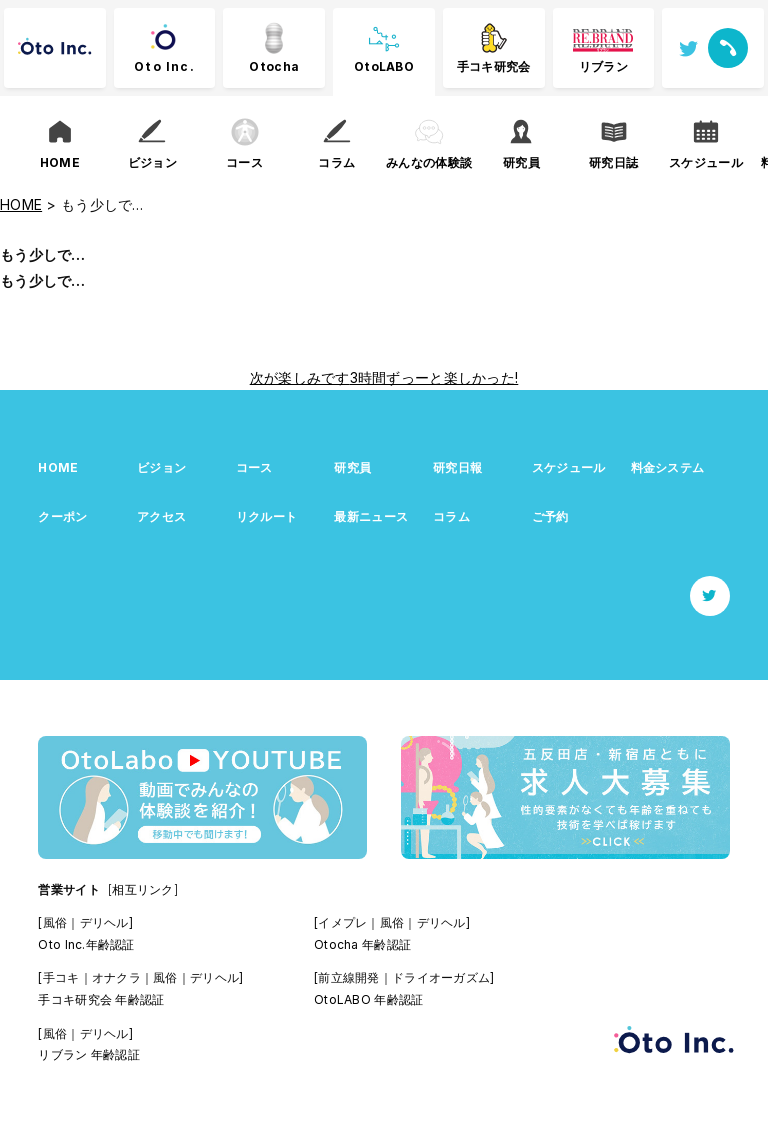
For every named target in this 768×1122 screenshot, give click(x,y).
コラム (451, 516)
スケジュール (569, 467)
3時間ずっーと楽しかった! (434, 377)
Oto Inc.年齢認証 (86, 944)
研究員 (352, 467)
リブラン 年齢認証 (89, 1054)
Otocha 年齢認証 (362, 944)
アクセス (161, 516)
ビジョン (161, 467)
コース (254, 467)
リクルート (266, 516)
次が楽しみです (300, 377)
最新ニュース (371, 516)
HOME (58, 467)
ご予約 (550, 516)
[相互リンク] (143, 889)
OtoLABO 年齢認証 (368, 999)
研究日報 (457, 467)
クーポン (62, 516)
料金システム (668, 467)
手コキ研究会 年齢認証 (101, 999)
